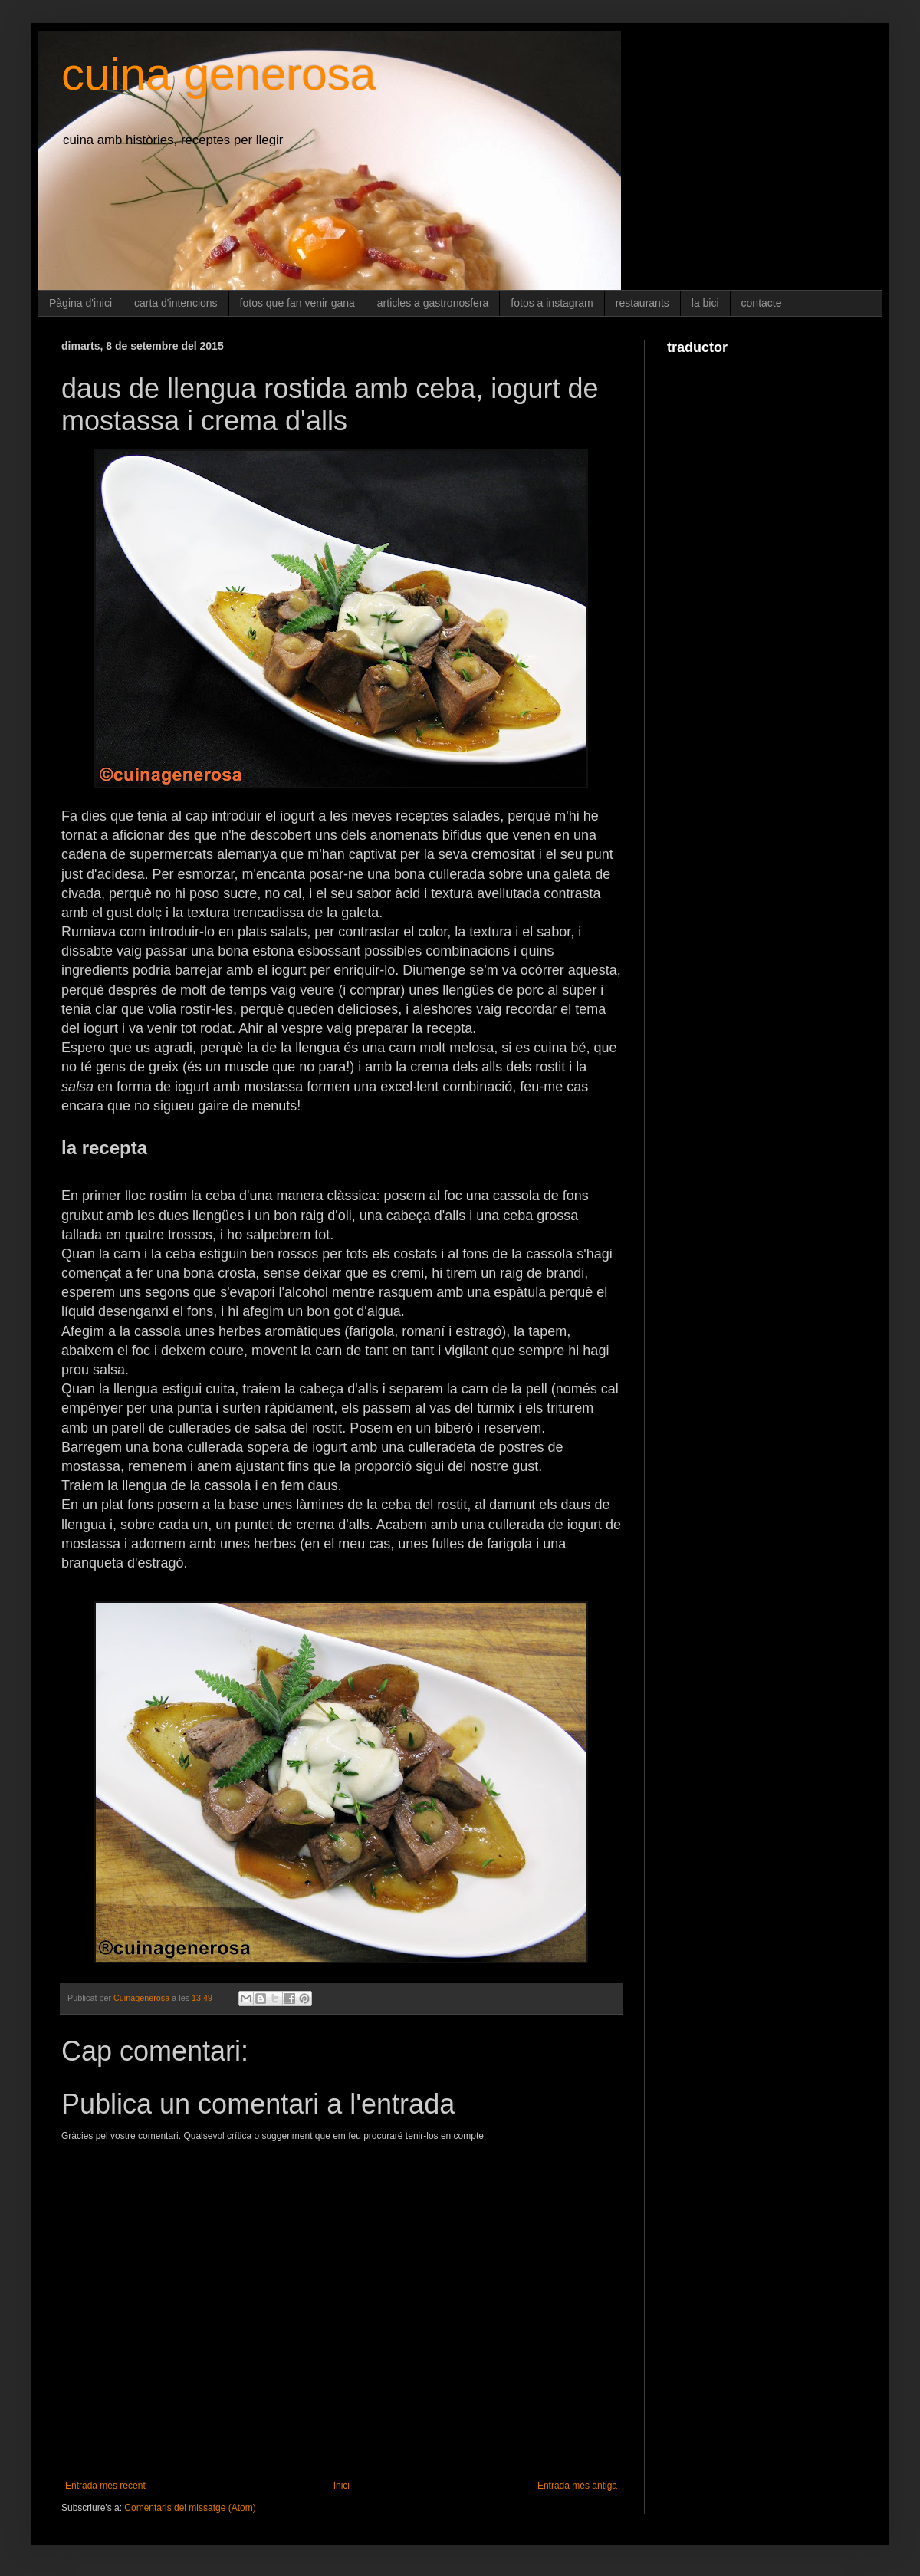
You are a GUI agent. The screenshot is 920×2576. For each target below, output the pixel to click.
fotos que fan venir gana (297, 303)
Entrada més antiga (577, 2485)
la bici (705, 303)
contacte (761, 303)
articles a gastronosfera (433, 303)
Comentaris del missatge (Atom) (189, 2507)
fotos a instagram (552, 303)
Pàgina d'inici (80, 303)
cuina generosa (218, 74)
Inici (342, 2485)
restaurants (642, 303)
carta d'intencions (176, 303)
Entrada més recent (105, 2485)
